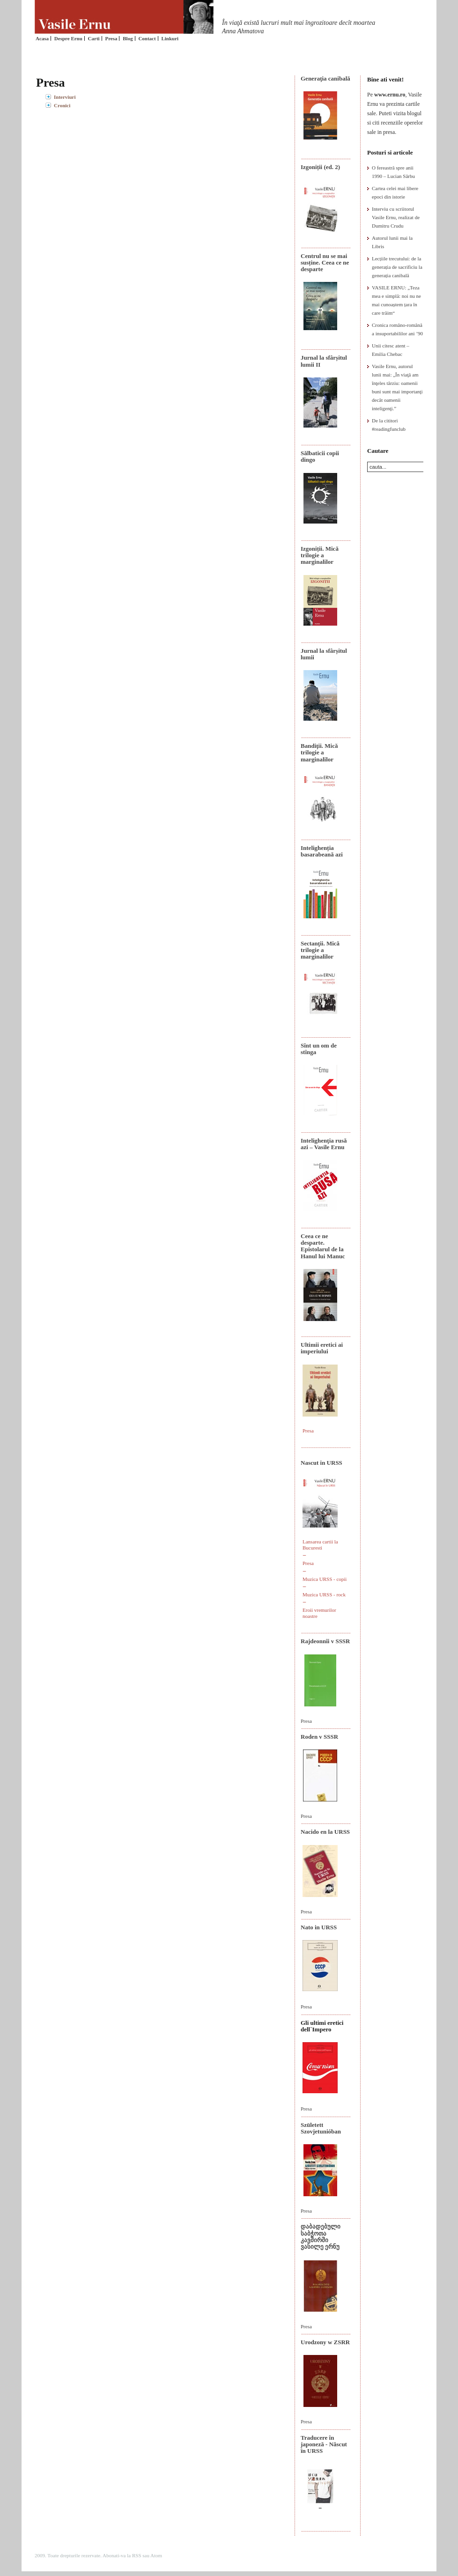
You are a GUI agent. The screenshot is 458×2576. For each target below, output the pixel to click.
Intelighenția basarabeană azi (322, 851)
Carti (94, 38)
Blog (128, 38)
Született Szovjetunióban (321, 2128)
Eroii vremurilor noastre (319, 1613)
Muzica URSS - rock (324, 1594)
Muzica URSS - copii (325, 1579)
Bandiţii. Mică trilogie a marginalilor (319, 752)
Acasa (42, 38)
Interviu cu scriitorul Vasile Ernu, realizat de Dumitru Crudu (396, 217)
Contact (146, 38)
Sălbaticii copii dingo (320, 456)
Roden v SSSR (319, 1736)
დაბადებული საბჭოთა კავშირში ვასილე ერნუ (320, 2236)
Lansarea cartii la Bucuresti (320, 1544)
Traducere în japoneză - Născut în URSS (324, 2444)
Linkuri (169, 38)
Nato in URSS (319, 1927)
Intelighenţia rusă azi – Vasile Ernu (324, 1144)
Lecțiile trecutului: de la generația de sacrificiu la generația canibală (397, 267)
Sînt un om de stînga (319, 1048)
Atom (156, 2555)
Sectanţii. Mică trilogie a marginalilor (320, 950)
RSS (136, 2555)
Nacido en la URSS (325, 1831)
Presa (111, 38)
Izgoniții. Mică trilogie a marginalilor (320, 555)
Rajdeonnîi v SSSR (325, 1641)
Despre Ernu (68, 38)
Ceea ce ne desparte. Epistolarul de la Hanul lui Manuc (323, 1246)
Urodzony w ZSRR (325, 2342)
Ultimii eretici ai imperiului (322, 1348)
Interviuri (64, 97)
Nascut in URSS (321, 1462)
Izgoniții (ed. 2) (320, 166)
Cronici (62, 105)
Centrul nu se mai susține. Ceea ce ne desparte (325, 262)
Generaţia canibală (325, 78)
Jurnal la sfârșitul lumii (324, 654)
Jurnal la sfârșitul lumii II (324, 361)
